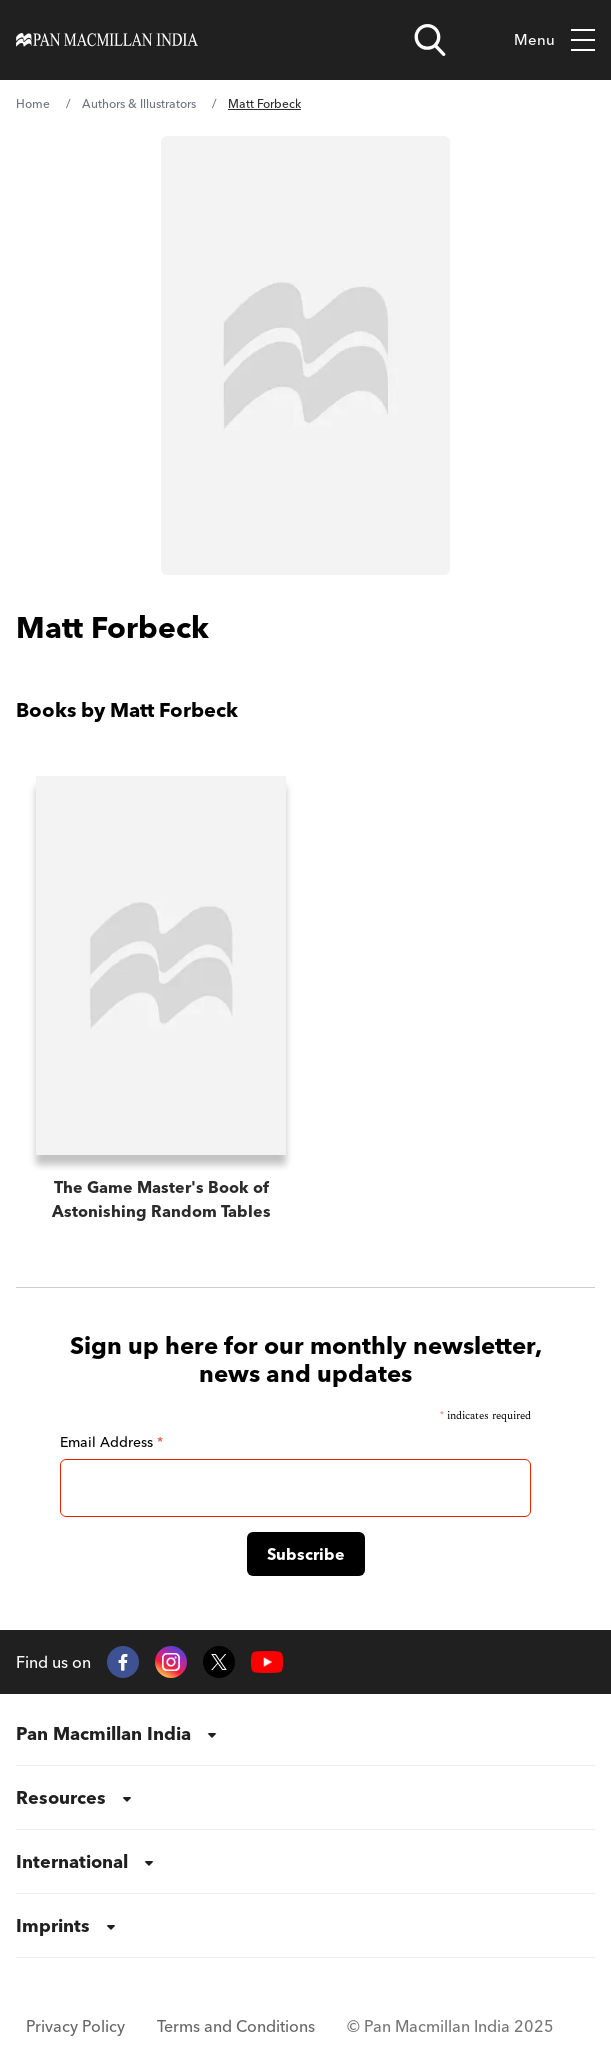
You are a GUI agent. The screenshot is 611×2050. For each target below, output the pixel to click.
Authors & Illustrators (139, 103)
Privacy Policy (75, 2026)
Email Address (111, 1442)
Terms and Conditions (236, 2026)
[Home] (107, 39)
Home (33, 103)
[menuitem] (305, 1734)
